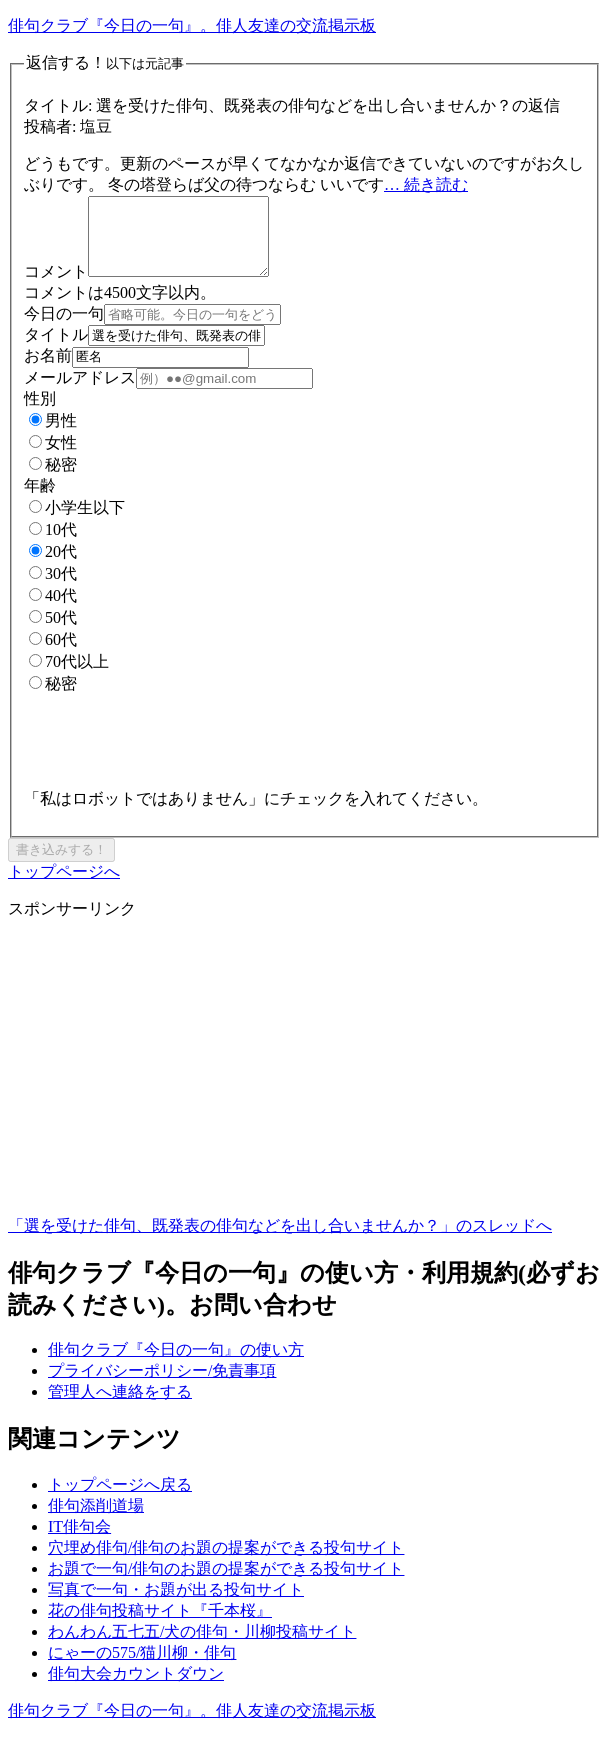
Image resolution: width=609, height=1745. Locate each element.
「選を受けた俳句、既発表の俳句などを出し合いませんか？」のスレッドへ (280, 1240)
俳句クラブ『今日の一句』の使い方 (176, 1364)
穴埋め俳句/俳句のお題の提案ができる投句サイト (226, 1562)
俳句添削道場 (96, 1520)
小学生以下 (77, 522)
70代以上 (69, 676)
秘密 (53, 479)
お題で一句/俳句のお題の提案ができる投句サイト (226, 1583)
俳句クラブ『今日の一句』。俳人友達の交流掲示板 (192, 25)
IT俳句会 (79, 1541)
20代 (53, 566)
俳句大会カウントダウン (136, 1688)
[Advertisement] (304, 1091)
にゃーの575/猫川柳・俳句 (142, 1667)
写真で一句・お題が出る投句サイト (176, 1604)
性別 (40, 413)
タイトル (56, 349)
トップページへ (64, 886)
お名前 (48, 370)
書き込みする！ (61, 864)
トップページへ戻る (120, 1499)
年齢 (40, 500)
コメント (56, 286)
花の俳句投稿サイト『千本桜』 (160, 1625)
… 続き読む (426, 184)
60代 (53, 654)
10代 (53, 544)
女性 (53, 457)
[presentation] (176, 749)
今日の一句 (64, 328)
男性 (53, 435)
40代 (53, 610)
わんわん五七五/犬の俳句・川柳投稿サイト (202, 1646)
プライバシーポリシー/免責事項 (162, 1385)
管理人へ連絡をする (120, 1406)
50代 (53, 632)
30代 (53, 588)
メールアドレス (80, 392)
